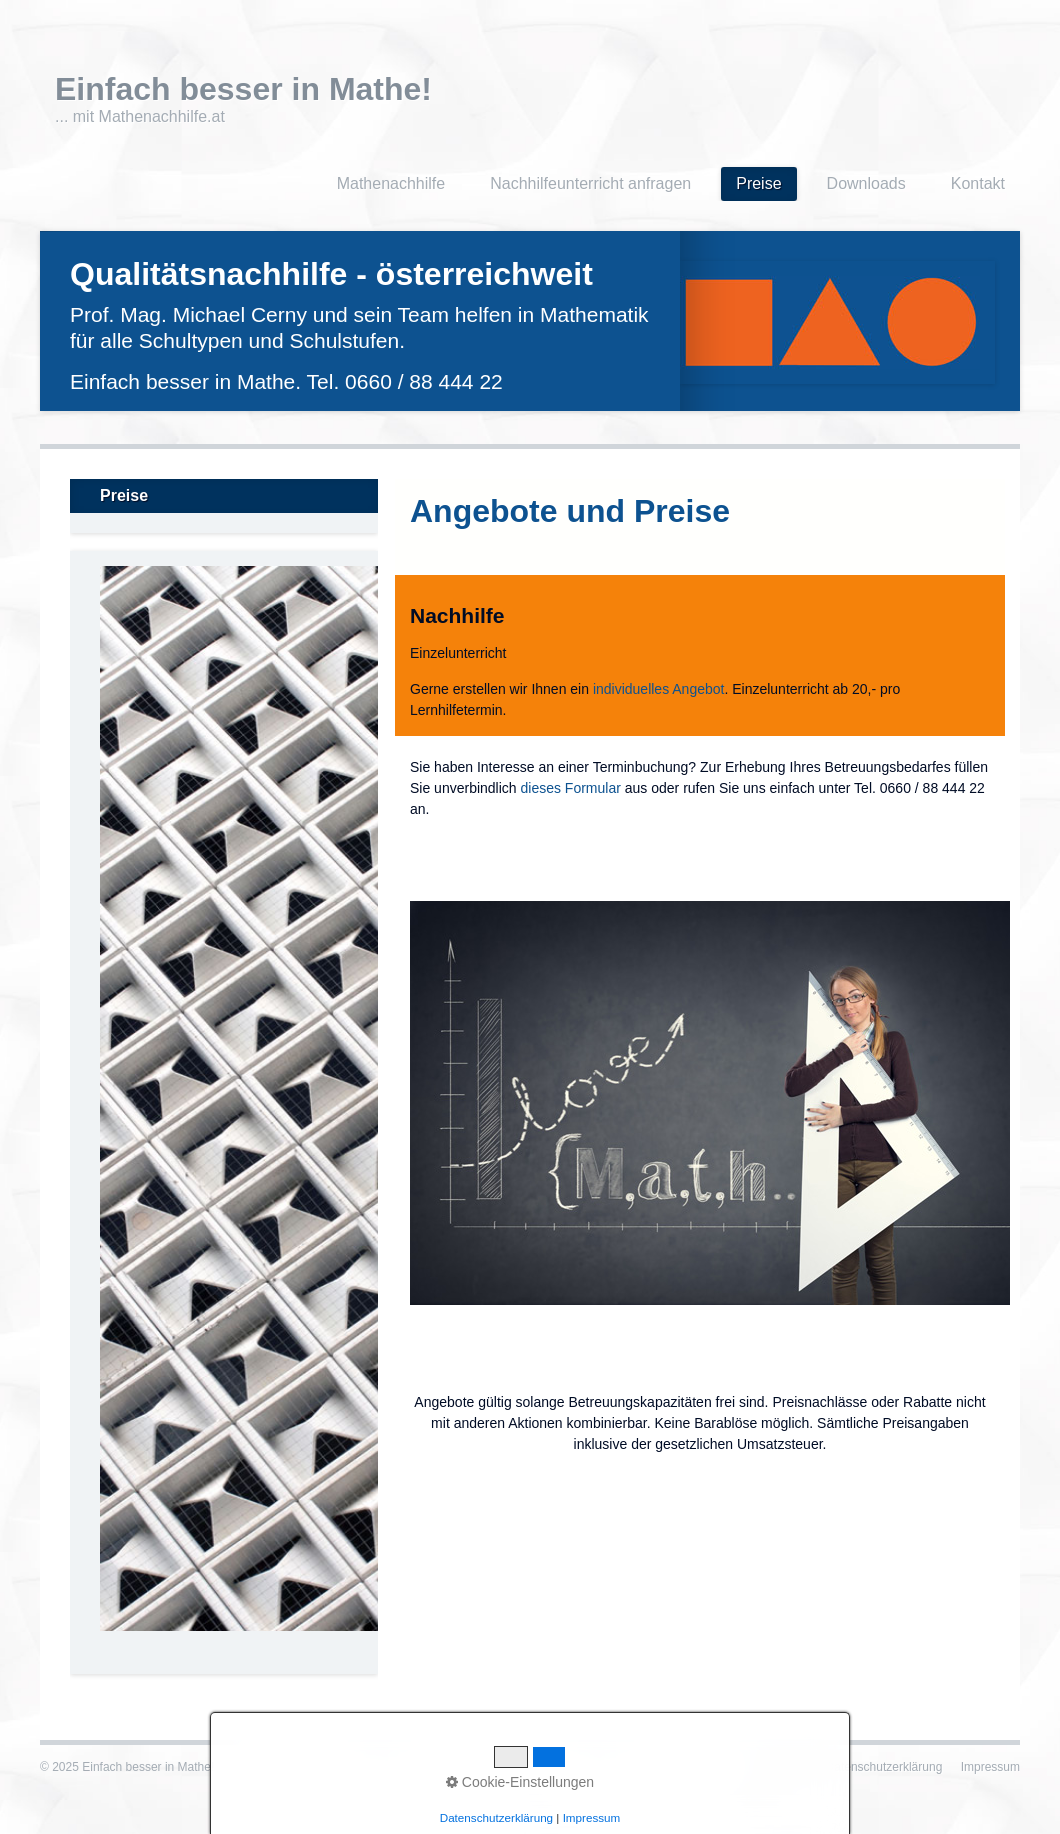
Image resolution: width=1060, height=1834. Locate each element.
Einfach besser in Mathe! (243, 89)
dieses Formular (571, 788)
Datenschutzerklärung (884, 1767)
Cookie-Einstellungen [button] (520, 1782)
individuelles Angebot (659, 689)
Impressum (990, 1767)
